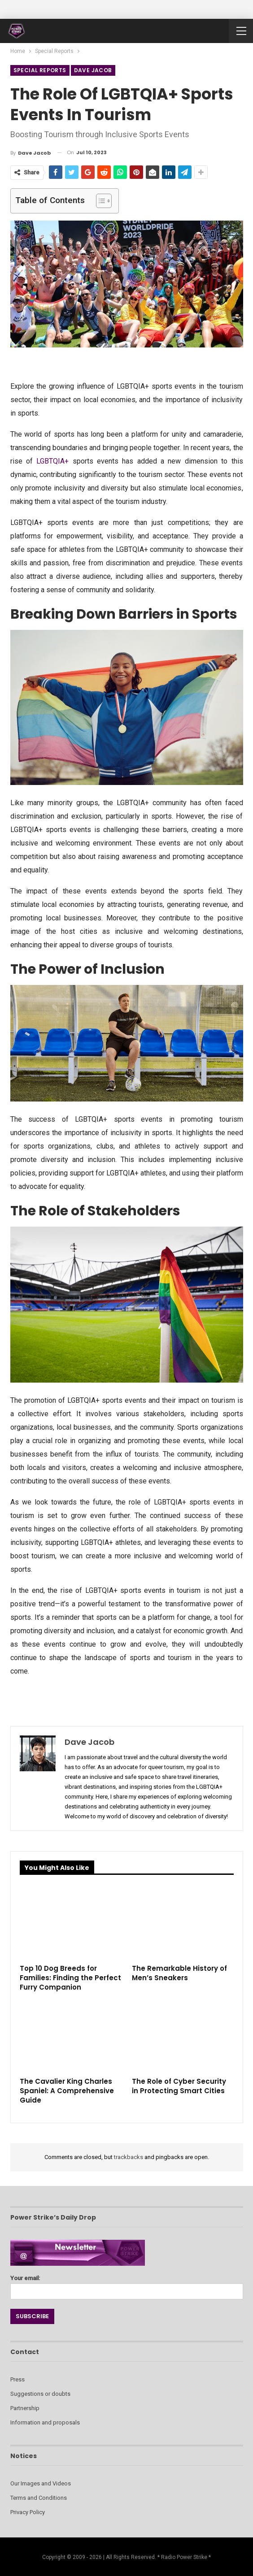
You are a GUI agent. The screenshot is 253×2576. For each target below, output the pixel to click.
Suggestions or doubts (40, 2393)
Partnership (24, 2408)
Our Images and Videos (40, 2483)
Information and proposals (45, 2422)
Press (17, 2379)
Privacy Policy (27, 2512)
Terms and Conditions (38, 2497)
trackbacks (128, 2157)
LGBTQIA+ (52, 461)
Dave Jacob (93, 70)
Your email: (126, 2285)
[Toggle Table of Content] (99, 200)
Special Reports (39, 70)
